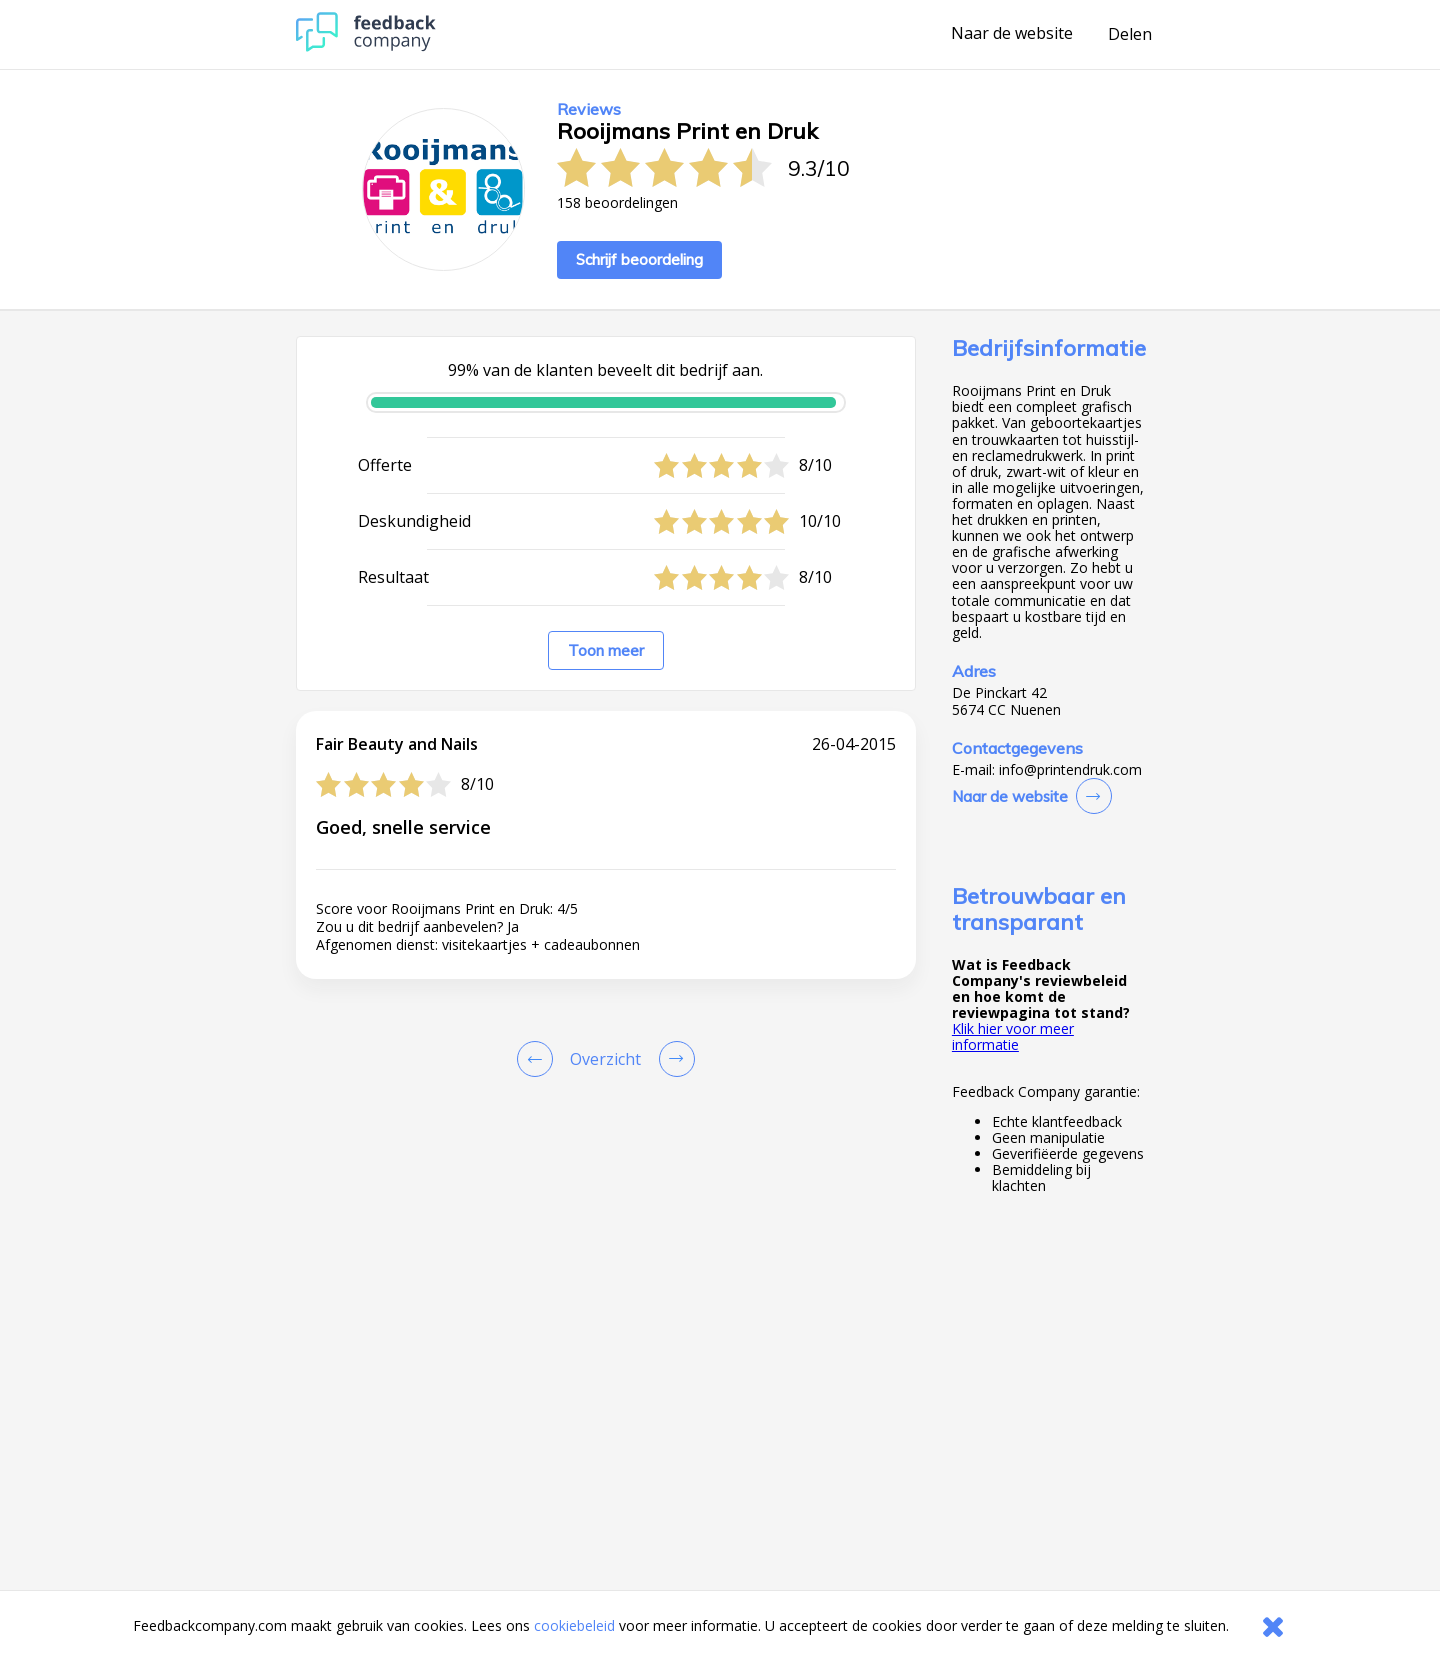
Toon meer (606, 650)
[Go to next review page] (673, 1059)
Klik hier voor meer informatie (1013, 1036)
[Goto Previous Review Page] (539, 1059)
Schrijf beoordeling (639, 259)
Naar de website (1012, 34)
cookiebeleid (574, 1625)
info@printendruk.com (1070, 770)
